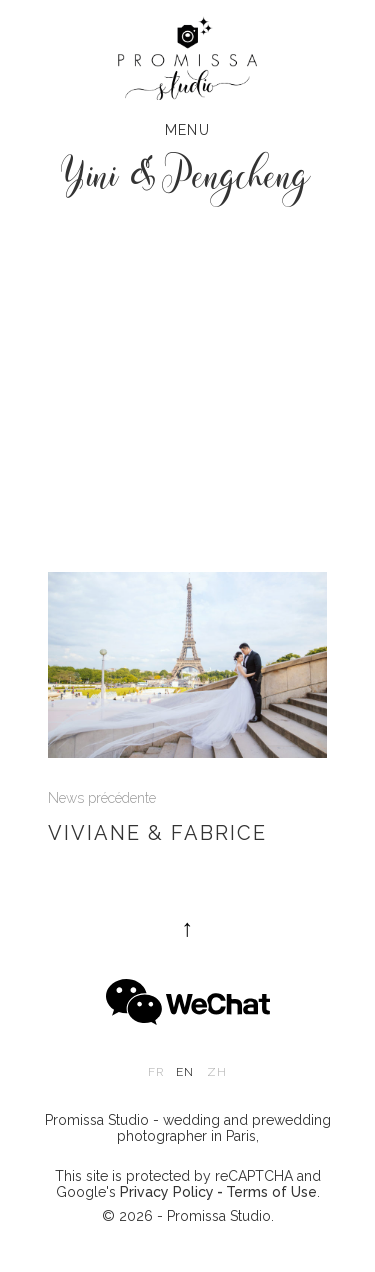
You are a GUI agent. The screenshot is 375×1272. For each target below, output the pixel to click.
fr (156, 1072)
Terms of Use (271, 1192)
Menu (188, 130)
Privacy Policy (167, 1192)
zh (217, 1072)
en (185, 1072)
